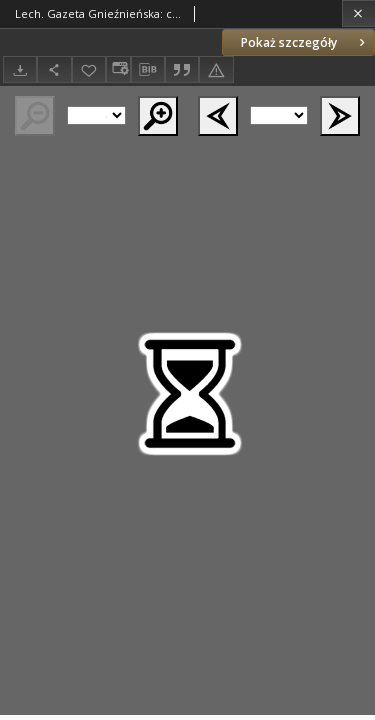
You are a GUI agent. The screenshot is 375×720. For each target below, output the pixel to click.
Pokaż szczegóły (305, 42)
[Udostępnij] (54, 69)
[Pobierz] (20, 69)
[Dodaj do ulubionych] (89, 69)
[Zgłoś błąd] (216, 69)
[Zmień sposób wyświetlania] (118, 69)
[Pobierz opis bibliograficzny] (148, 70)
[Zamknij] (358, 13)
